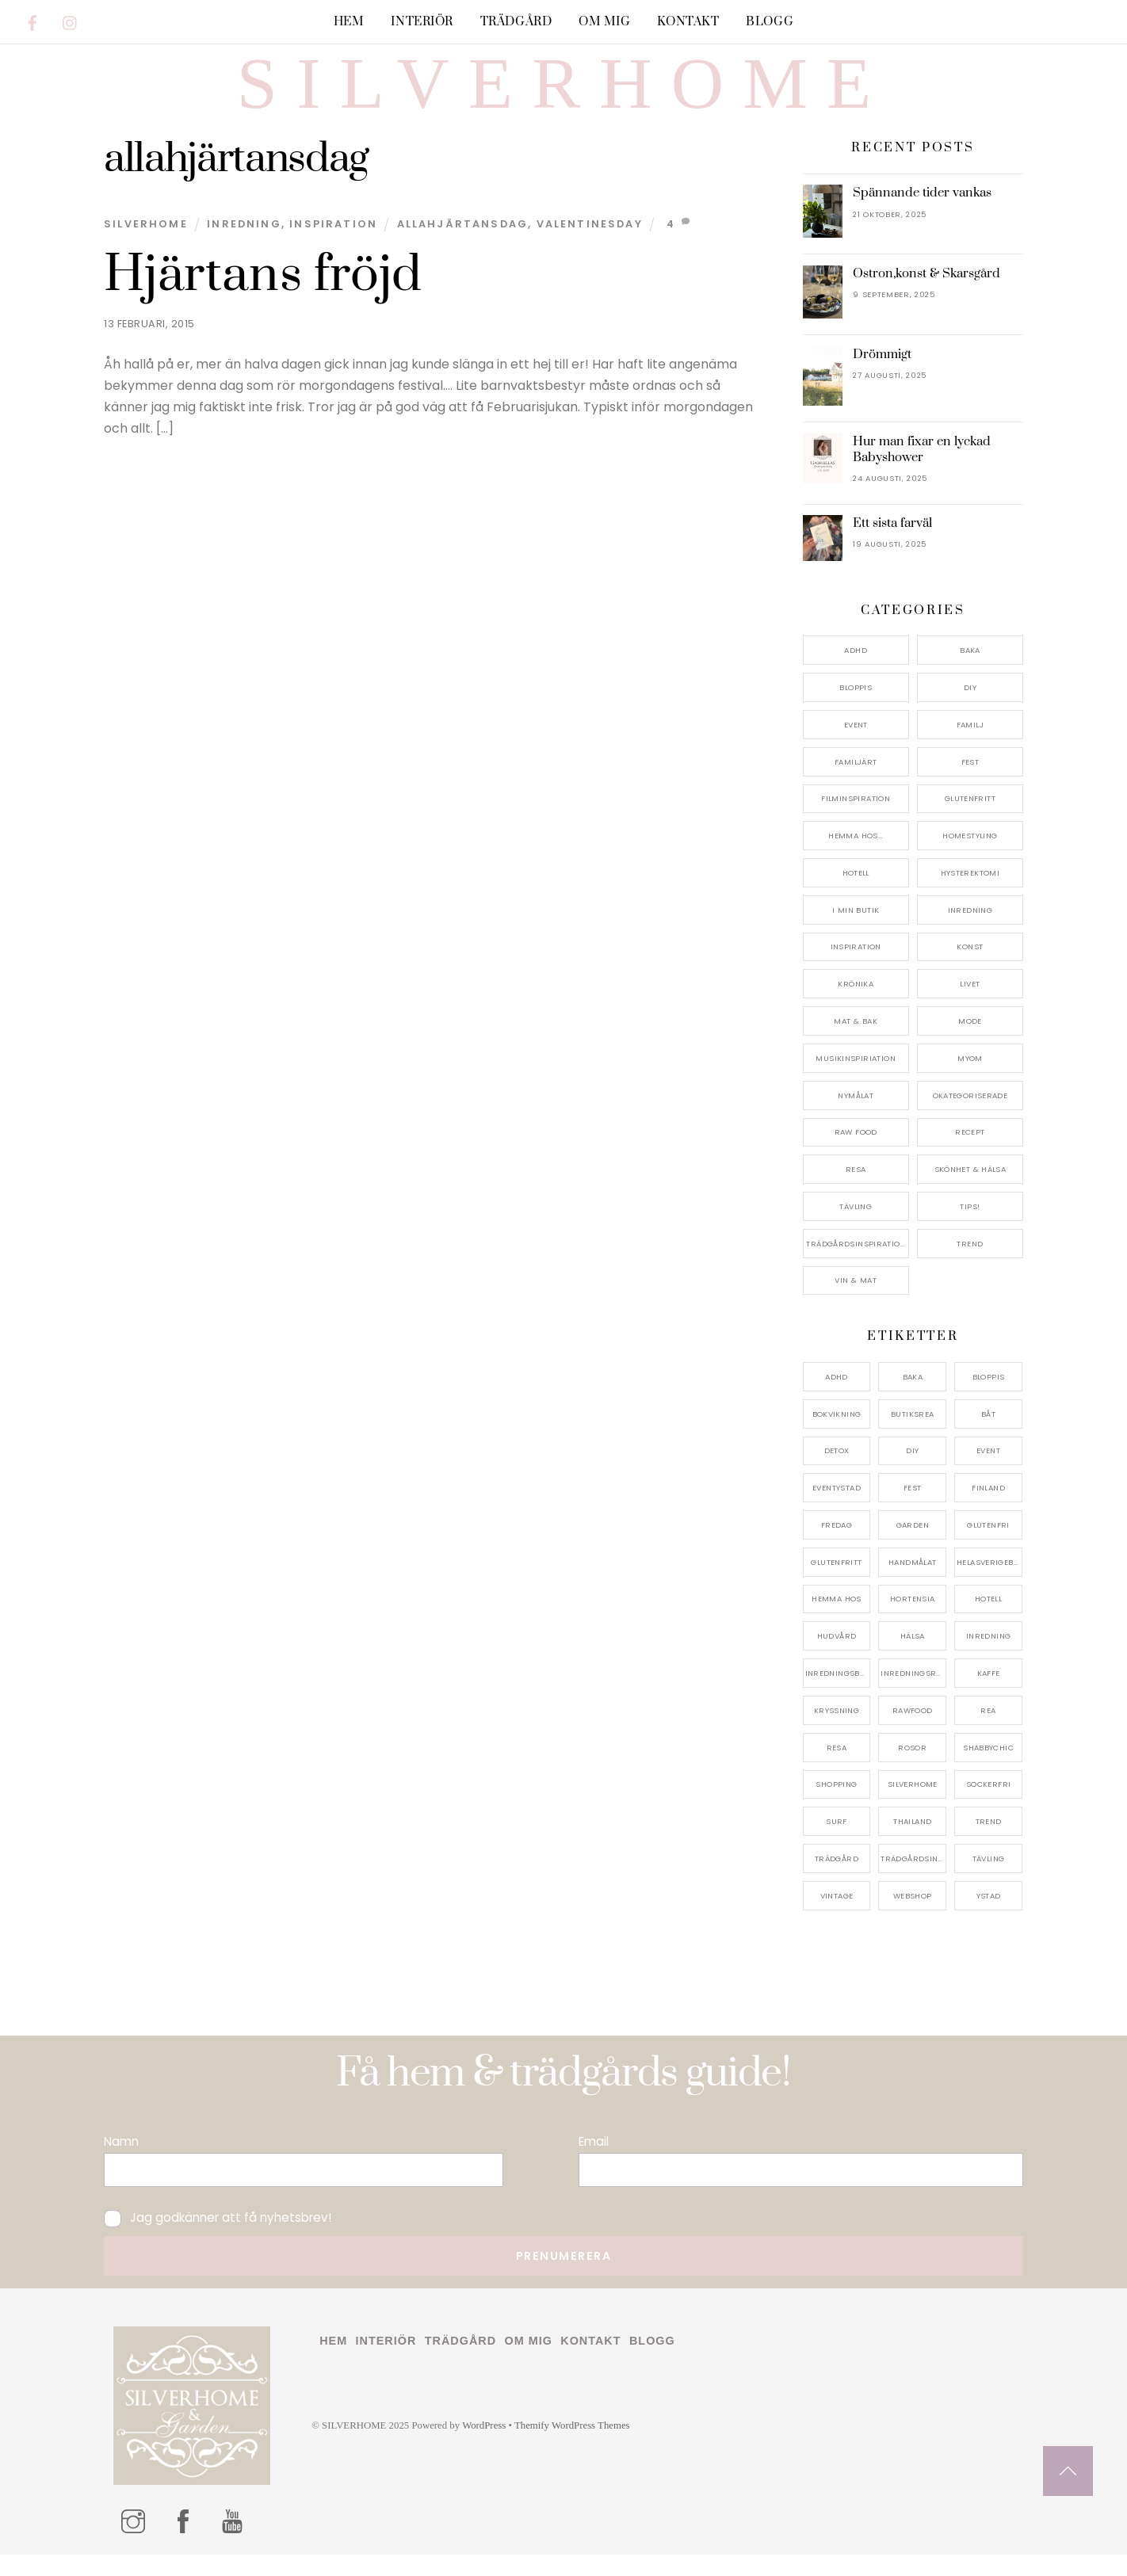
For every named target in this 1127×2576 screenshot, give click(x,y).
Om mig (604, 21)
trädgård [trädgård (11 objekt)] (836, 1880)
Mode (970, 1042)
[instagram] (70, 20)
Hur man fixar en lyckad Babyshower (922, 471)
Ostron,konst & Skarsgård (926, 295)
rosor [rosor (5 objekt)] (912, 1769)
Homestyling (969, 857)
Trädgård (516, 21)
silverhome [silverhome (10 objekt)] (913, 1805)
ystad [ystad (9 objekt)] (988, 1917)
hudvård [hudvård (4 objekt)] (837, 1657)
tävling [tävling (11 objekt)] (988, 1880)
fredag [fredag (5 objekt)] (836, 1546)
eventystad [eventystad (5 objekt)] (836, 1509)
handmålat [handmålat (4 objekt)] (912, 1583)
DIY (970, 709)
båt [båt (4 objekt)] (988, 1435)
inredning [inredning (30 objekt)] (988, 1657)
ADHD (855, 671)
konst (970, 969)
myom (970, 1079)
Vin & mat (855, 1302)
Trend (970, 1265)
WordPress (484, 2446)
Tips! (970, 1228)
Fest (970, 783)
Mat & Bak (855, 1042)
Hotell (855, 894)
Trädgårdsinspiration (856, 1265)
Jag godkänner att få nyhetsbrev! (217, 2239)
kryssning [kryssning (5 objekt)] (836, 1732)
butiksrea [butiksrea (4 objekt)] (912, 1435)
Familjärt (856, 783)
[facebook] (32, 20)
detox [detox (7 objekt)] (837, 1472)
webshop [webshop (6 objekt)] (912, 1917)
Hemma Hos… (855, 857)
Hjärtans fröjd (263, 296)
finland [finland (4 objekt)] (988, 1509)
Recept (969, 1153)
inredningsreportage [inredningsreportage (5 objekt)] (913, 1694)
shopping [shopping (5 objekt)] (836, 1805)
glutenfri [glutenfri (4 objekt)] (988, 1546)
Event (856, 746)
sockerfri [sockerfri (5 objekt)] (988, 1805)
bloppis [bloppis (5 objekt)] (988, 1398)
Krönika (855, 1005)
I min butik (855, 931)
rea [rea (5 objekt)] (987, 1732)
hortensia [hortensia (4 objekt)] (912, 1621)
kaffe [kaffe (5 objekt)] (988, 1694)
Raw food (856, 1153)
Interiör (422, 21)
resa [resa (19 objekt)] (837, 1769)
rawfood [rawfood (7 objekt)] (912, 1732)
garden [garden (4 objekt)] (912, 1546)
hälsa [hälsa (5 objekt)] (912, 1657)
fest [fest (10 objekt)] (913, 1509)
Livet (970, 1005)
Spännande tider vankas (922, 214)
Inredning (244, 245)
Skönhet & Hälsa (970, 1190)
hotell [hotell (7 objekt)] (988, 1621)
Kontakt (688, 21)
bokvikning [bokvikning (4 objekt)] (836, 1435)
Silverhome (146, 245)
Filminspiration (855, 820)
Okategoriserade (970, 1117)
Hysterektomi (970, 894)
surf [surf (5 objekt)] (836, 1843)
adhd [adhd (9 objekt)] (836, 1398)
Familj (970, 746)
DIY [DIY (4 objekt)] (912, 1472)
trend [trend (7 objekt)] (989, 1843)
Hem (349, 21)
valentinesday (590, 245)
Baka (970, 671)
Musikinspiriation (855, 1079)
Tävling (855, 1228)
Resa (856, 1190)
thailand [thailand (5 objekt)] (912, 1843)
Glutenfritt (970, 820)
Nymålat (855, 1117)
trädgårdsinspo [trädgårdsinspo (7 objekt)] (913, 1880)
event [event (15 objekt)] (988, 1472)
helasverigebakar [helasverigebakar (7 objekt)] (989, 1583)
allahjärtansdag (463, 245)
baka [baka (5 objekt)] (913, 1398)
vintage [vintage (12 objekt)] (837, 1917)
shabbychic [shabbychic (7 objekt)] (988, 1769)
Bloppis (855, 709)
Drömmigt (882, 376)
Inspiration (333, 245)
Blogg (769, 21)
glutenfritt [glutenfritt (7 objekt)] (836, 1583)
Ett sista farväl (892, 544)
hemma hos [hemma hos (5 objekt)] (836, 1621)
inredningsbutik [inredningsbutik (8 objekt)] (838, 1694)
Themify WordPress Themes (572, 2446)
